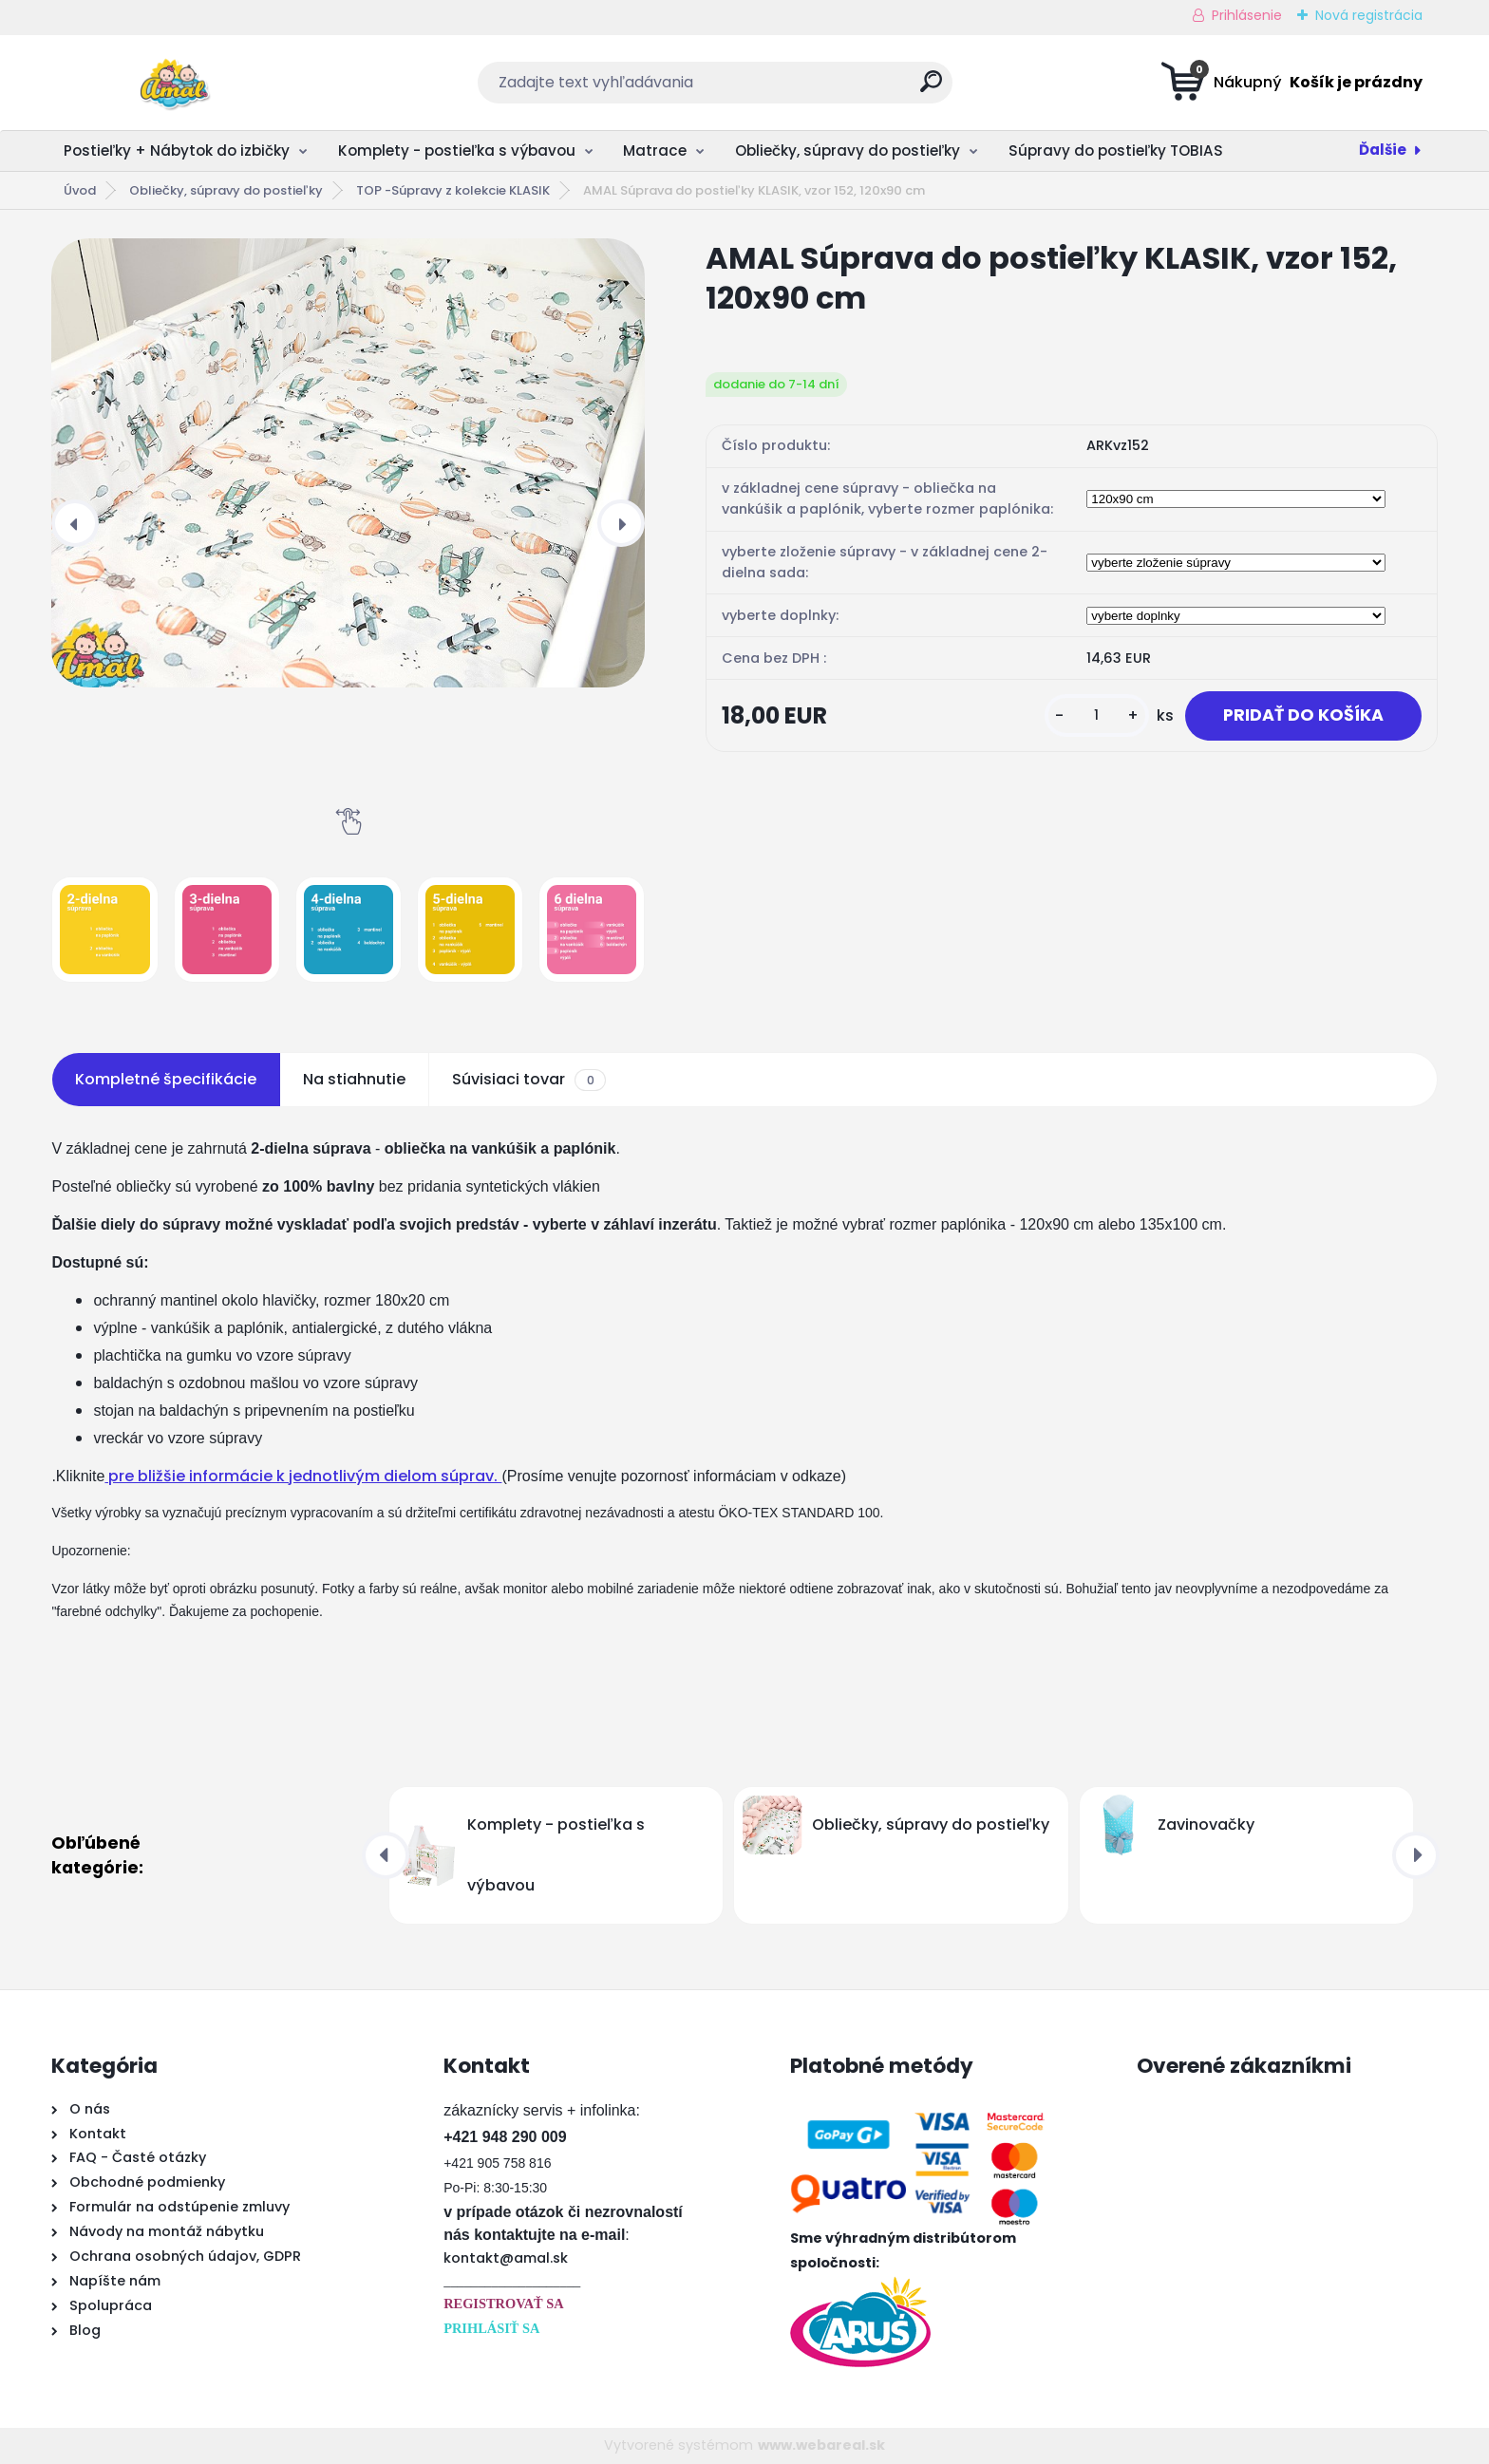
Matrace (655, 150)
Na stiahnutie (354, 1079)
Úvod (80, 190)
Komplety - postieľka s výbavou (456, 150)
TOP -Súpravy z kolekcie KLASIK (453, 190)
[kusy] (1097, 715)
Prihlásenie (1247, 15)
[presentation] (75, 523)
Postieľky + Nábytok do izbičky (177, 150)
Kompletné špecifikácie (165, 1079)
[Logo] (167, 82)
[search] (931, 88)
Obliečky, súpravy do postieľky (847, 150)
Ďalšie (1382, 150)
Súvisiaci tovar (528, 1079)
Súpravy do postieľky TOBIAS (1115, 150)
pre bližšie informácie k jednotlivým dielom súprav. (302, 1476)
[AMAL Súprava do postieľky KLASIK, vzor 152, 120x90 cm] (348, 462)
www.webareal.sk (821, 2445)
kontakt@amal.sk (505, 2257)
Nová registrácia (1369, 15)
